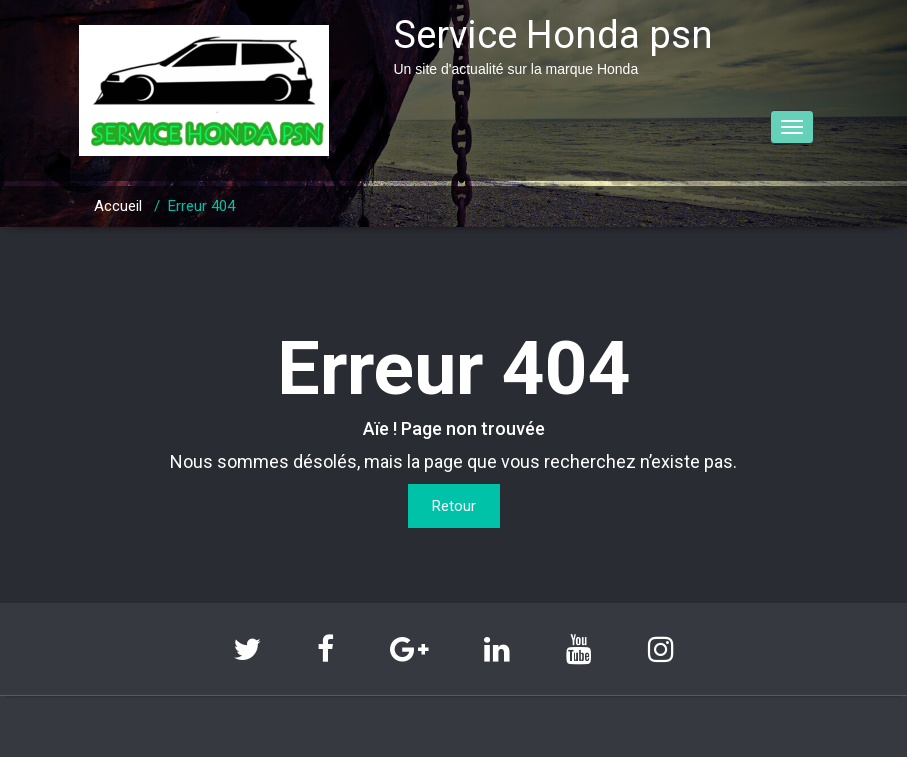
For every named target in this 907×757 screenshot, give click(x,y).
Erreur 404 (201, 206)
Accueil (118, 206)
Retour (454, 506)
